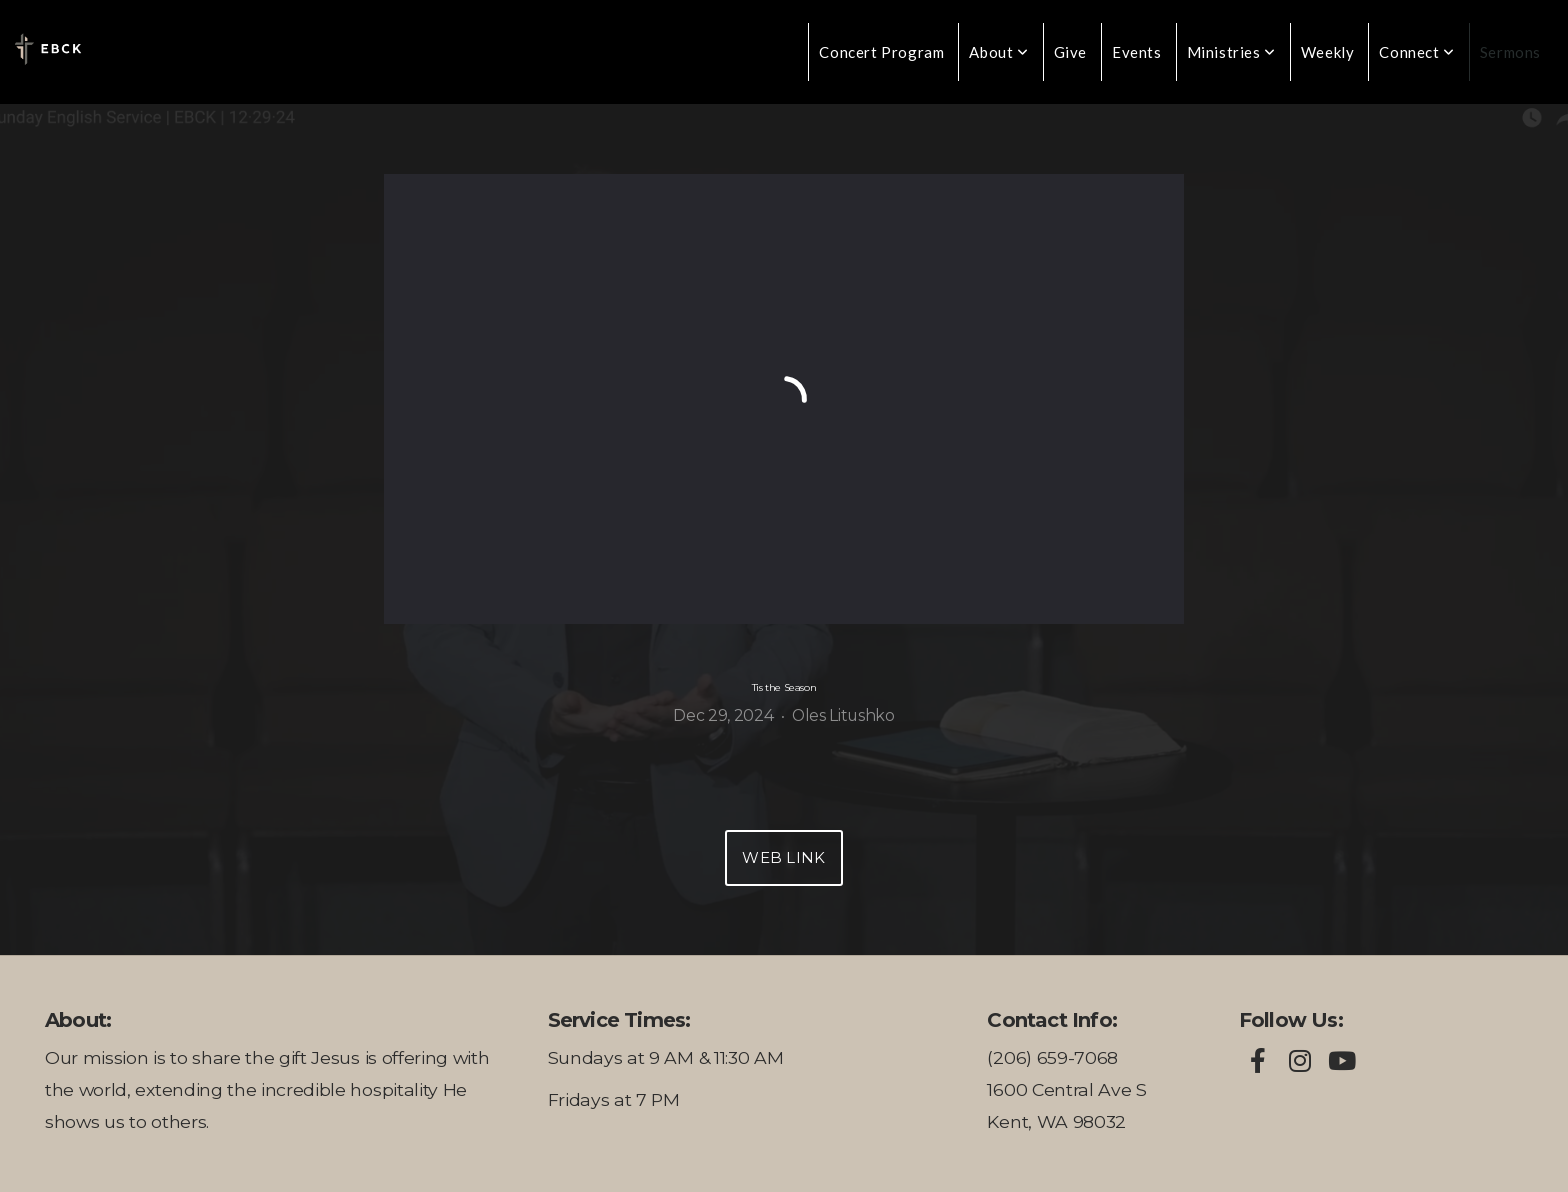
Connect (1416, 52)
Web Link (783, 857)
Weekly (1328, 52)
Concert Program (881, 52)
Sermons (1510, 52)
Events (1137, 52)
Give (1070, 52)
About (998, 52)
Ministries (1231, 52)
